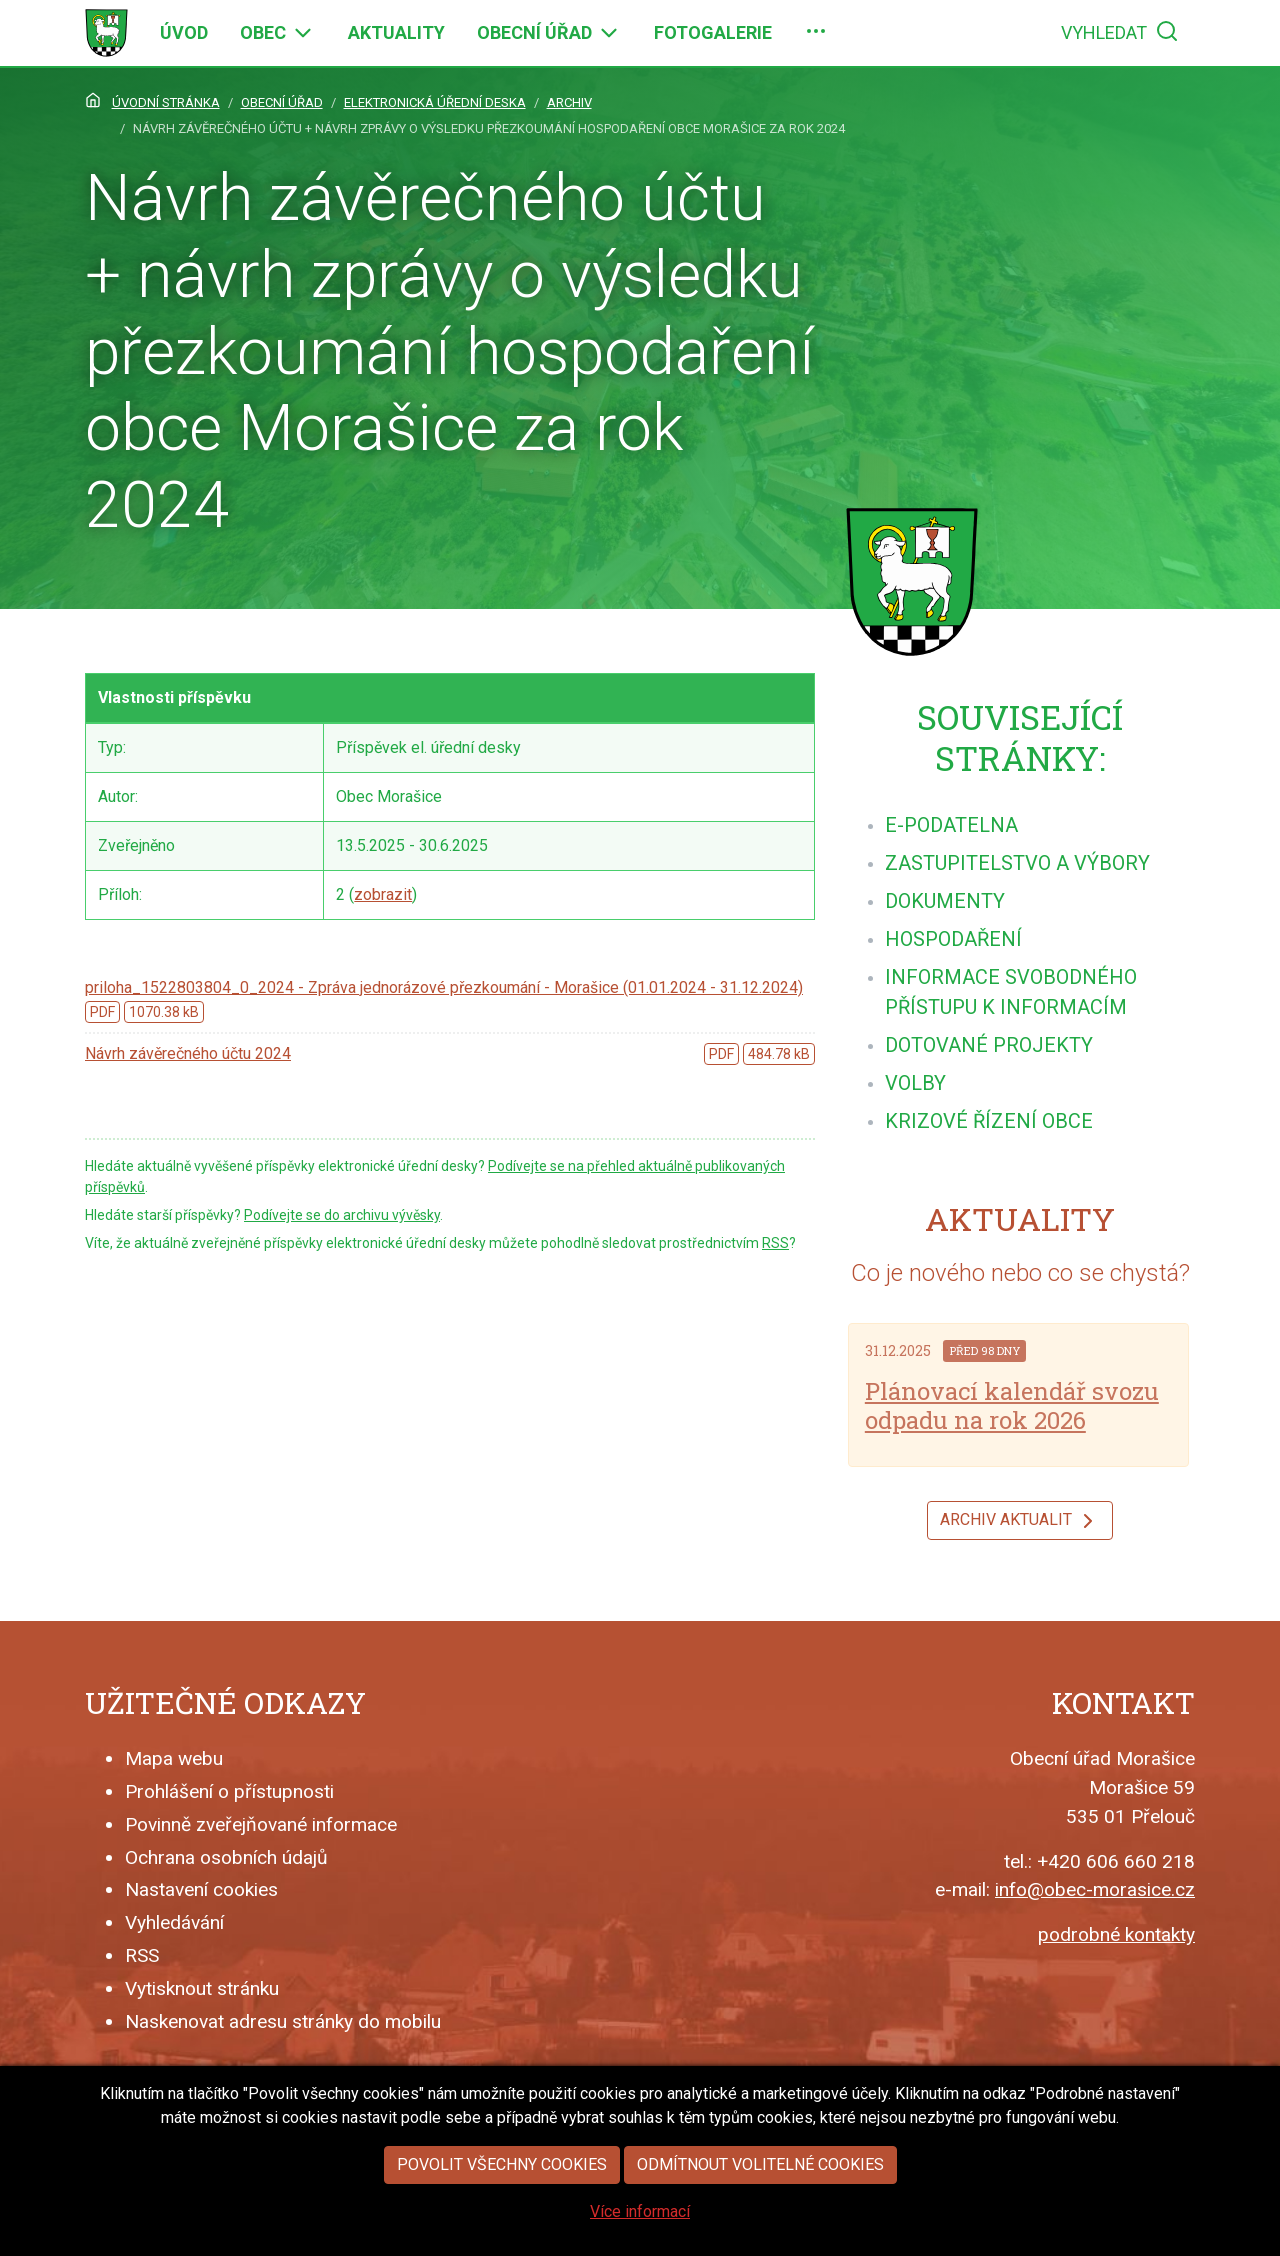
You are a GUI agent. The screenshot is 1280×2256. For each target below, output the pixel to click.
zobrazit (383, 894)
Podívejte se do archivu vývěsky (342, 1215)
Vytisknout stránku (202, 1988)
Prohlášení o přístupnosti (229, 1791)
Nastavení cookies (201, 1889)
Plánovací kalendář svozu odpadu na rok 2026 (1012, 1405)
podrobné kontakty (1116, 1934)
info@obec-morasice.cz (1095, 1889)
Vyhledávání (174, 1922)
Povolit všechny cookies (502, 2173)
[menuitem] (184, 33)
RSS (775, 1243)
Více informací (640, 2220)
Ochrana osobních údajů (226, 1857)
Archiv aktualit (1020, 1521)
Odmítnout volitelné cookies (760, 2173)
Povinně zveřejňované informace (261, 1824)
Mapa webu (174, 1758)
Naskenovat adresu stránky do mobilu (283, 2021)
